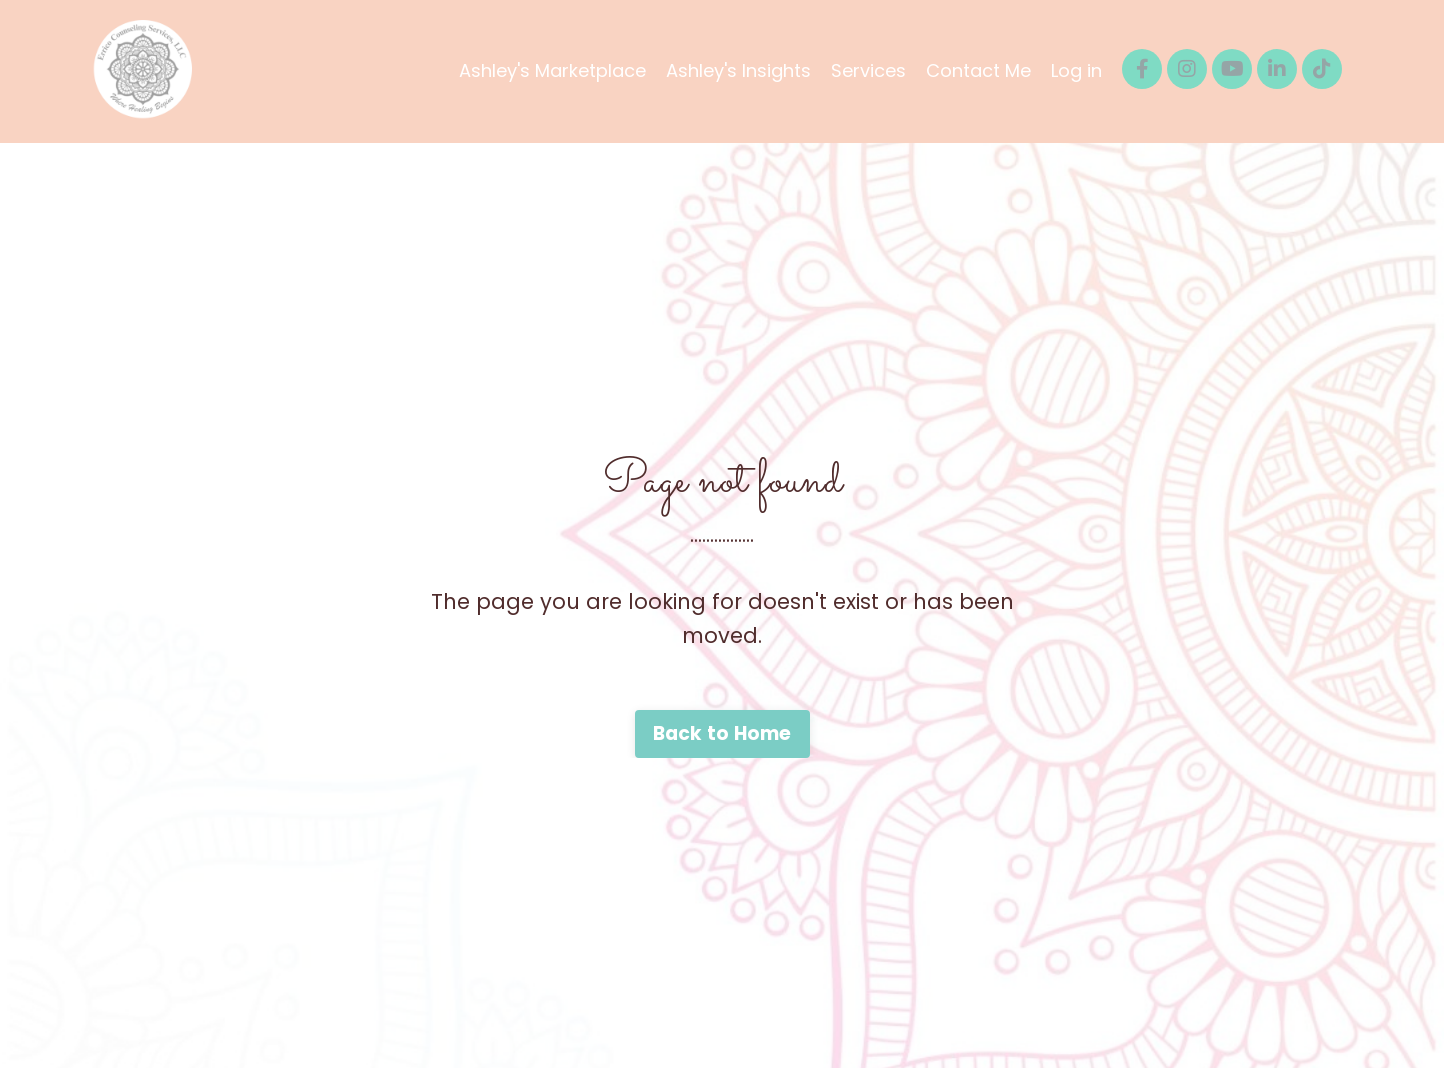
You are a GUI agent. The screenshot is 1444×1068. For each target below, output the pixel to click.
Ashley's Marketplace (552, 70)
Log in (1076, 70)
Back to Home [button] (722, 733)
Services (868, 70)
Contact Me (978, 70)
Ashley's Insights (738, 70)
